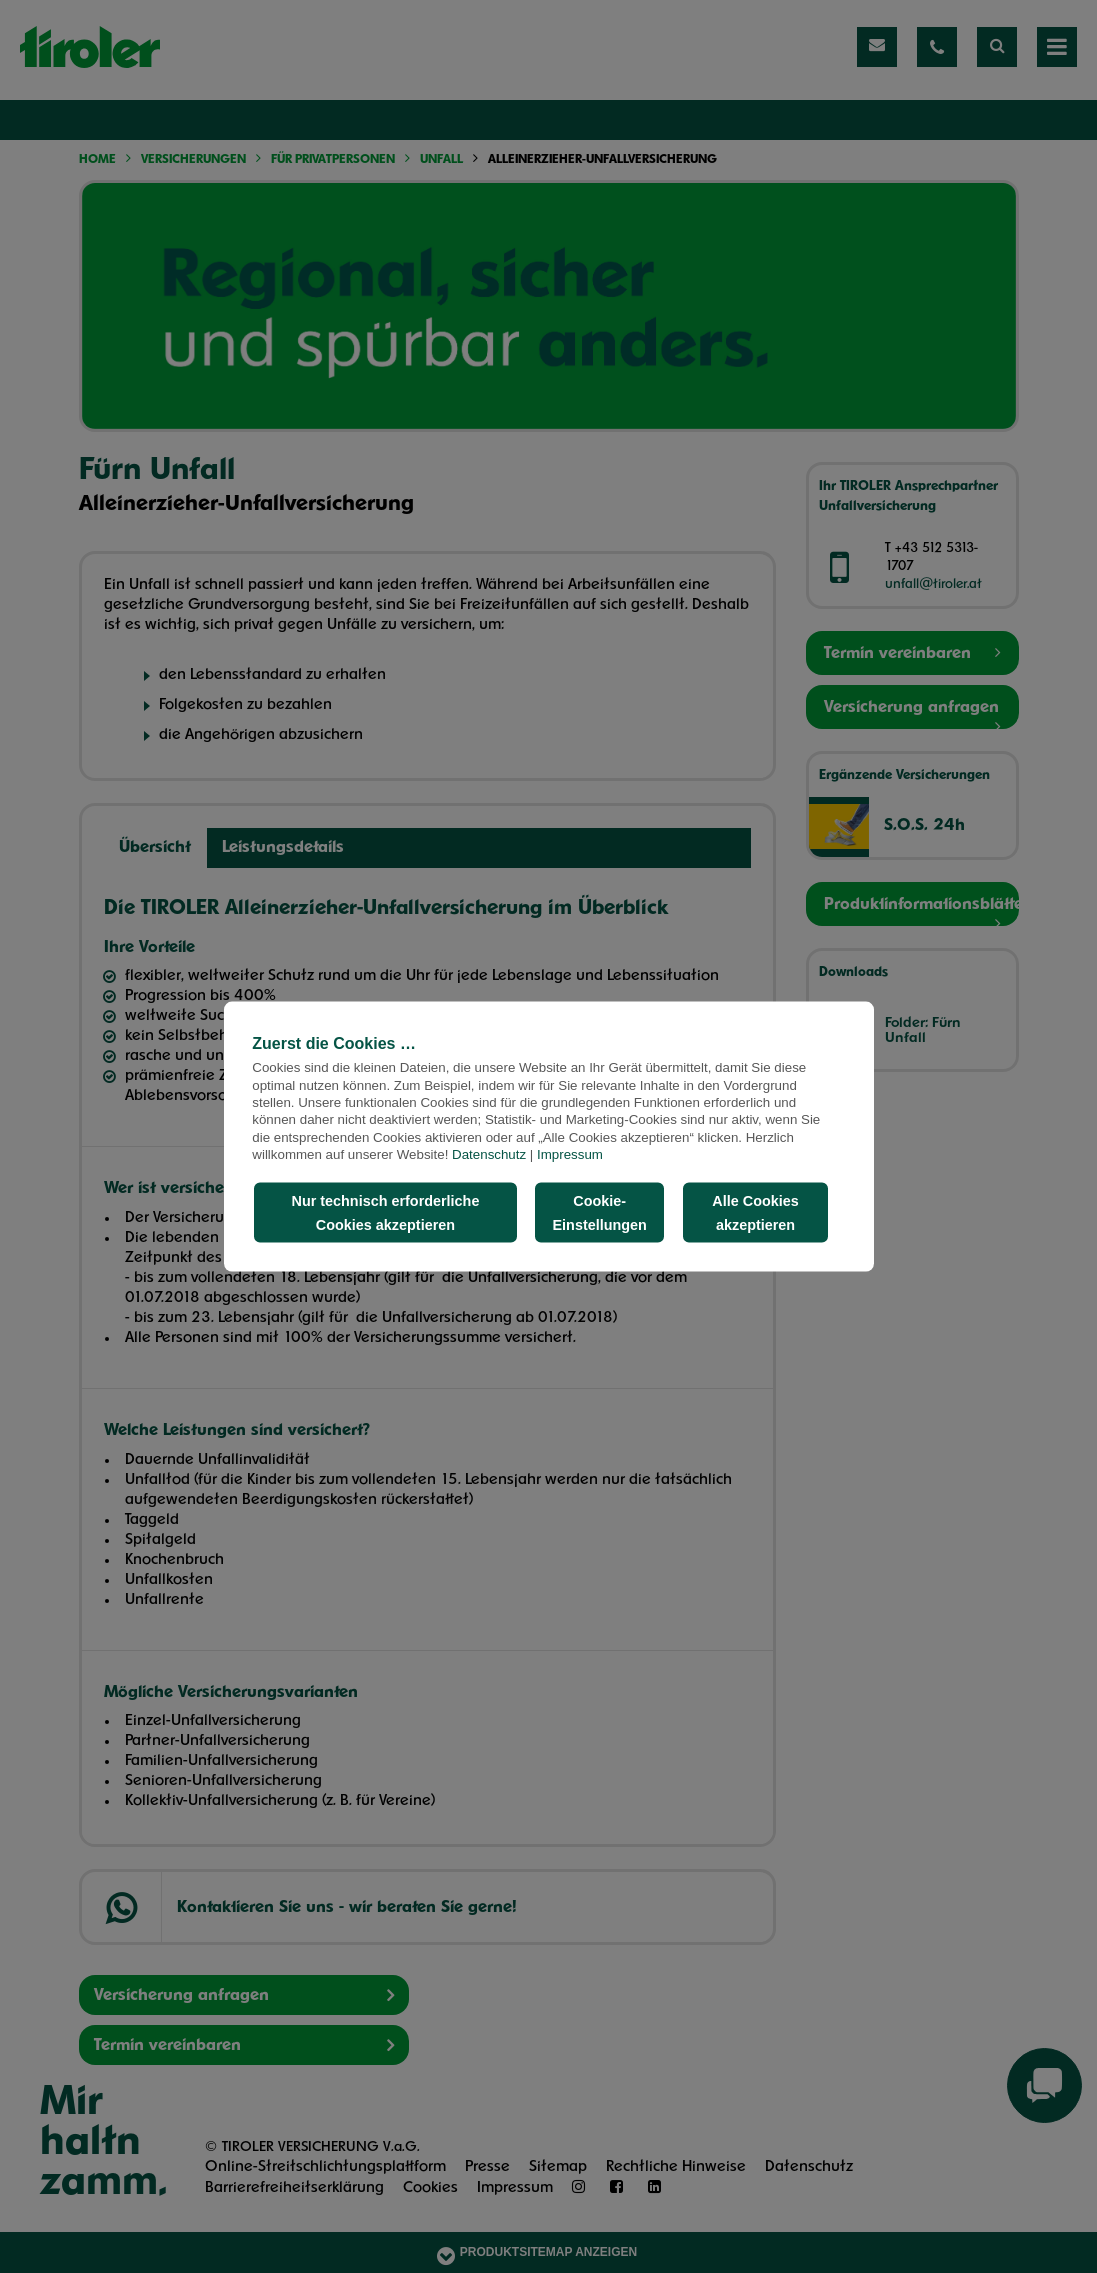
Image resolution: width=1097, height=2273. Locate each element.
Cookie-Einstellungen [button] (600, 1213)
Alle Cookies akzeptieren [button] (755, 1213)
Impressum (570, 1153)
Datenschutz (489, 1153)
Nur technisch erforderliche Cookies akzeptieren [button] (385, 1213)
